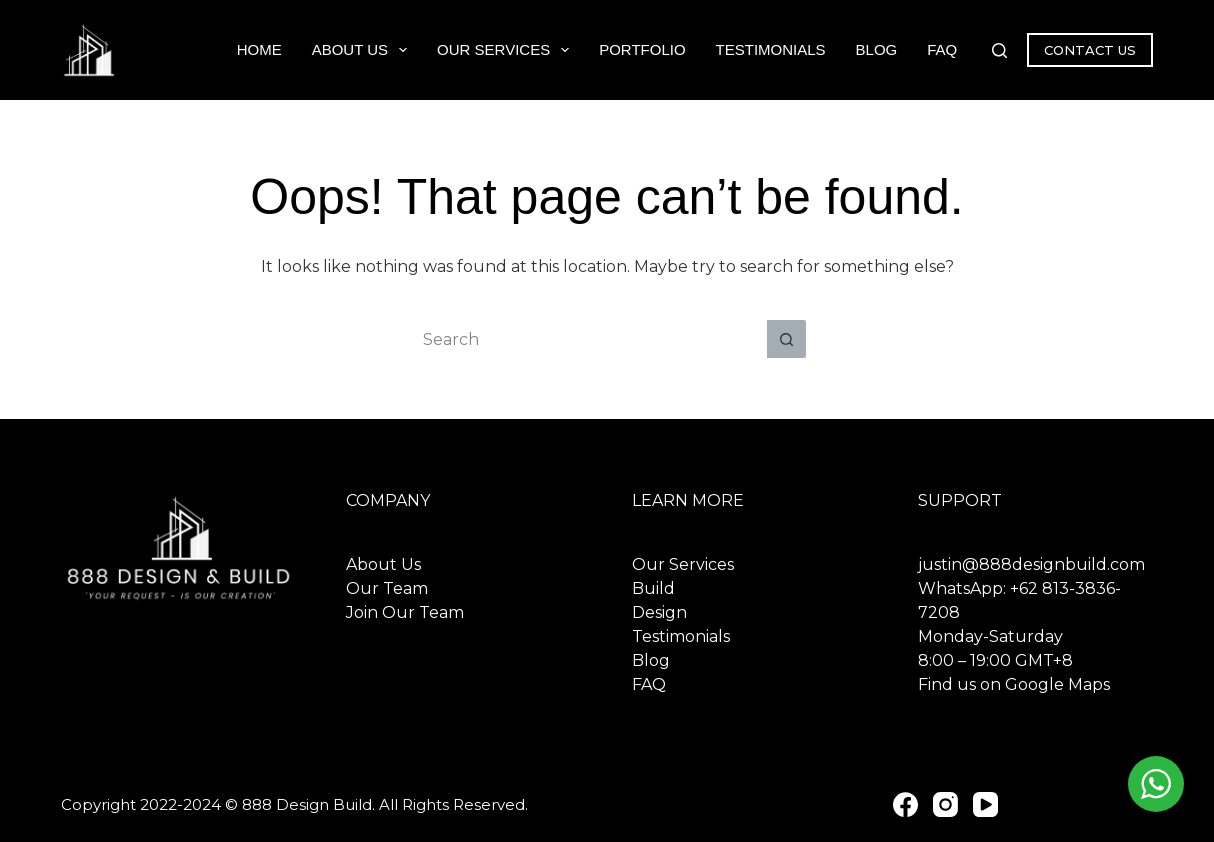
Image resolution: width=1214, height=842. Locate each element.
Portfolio (642, 49)
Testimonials (771, 49)
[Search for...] (587, 339)
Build (653, 588)
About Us (363, 50)
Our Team (387, 588)
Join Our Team (405, 612)
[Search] (999, 50)
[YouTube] (985, 804)
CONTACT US (1090, 50)
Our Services (507, 50)
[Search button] (787, 339)
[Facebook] (905, 804)
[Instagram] (945, 804)
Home (259, 49)
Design (659, 612)
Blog (877, 49)
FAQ (942, 49)
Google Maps (1057, 684)
